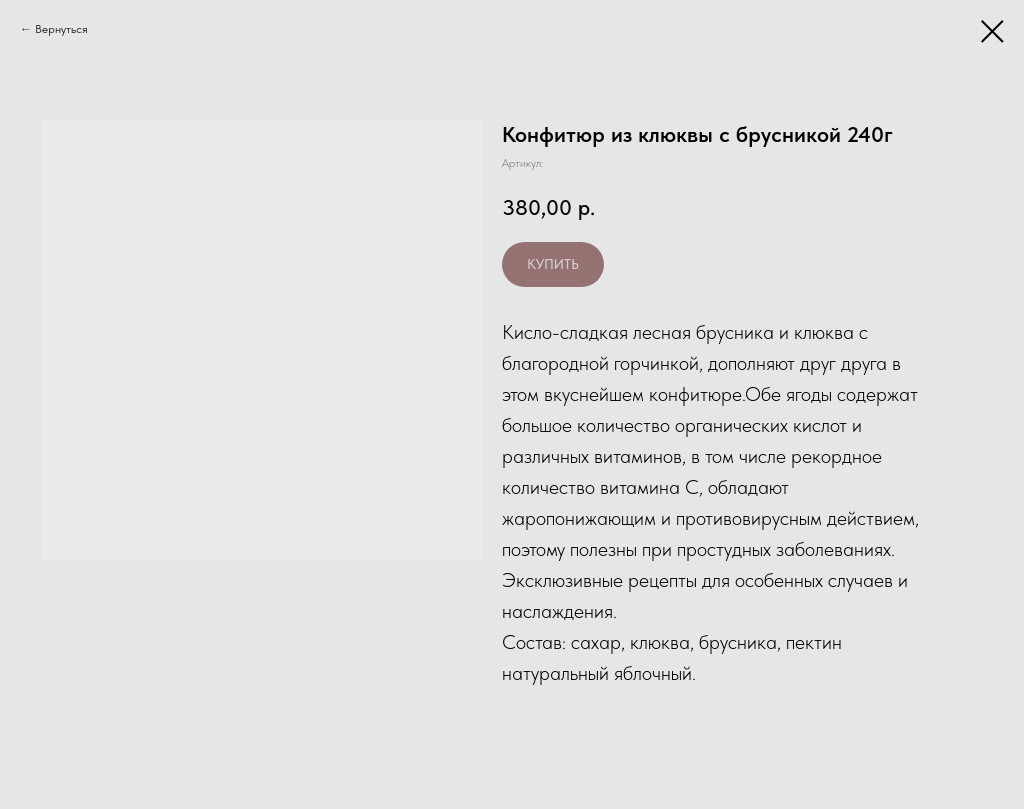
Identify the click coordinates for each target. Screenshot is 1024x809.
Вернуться (61, 29)
